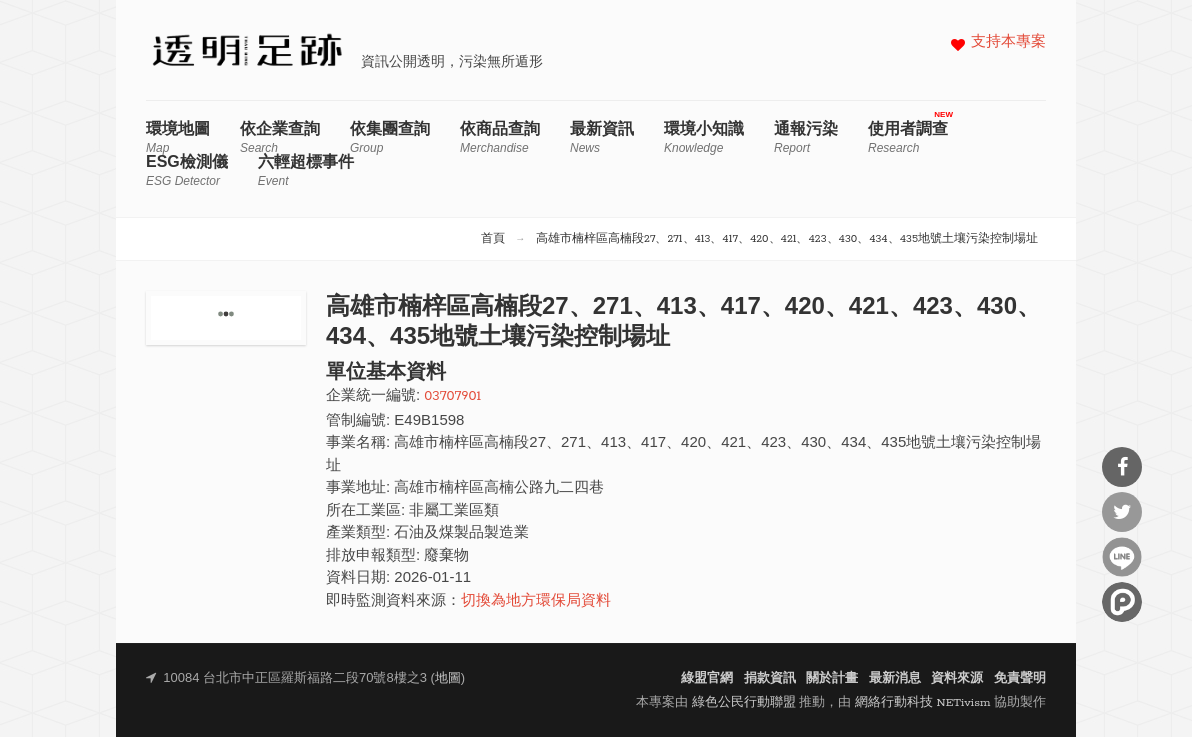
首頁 (493, 239)
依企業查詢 (280, 137)
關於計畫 (832, 678)
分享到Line (1122, 557)
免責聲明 (1020, 678)
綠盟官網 (707, 678)
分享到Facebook (1122, 467)
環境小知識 (704, 137)
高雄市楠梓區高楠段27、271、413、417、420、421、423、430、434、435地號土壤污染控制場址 (787, 239)
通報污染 (806, 137)
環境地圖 (178, 137)
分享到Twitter (1122, 512)
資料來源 (957, 678)
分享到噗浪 (1122, 602)
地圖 (448, 678)
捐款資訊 (770, 678)
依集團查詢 (390, 137)
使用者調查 (908, 137)
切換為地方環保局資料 (536, 601)
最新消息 (895, 678)
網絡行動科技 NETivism (923, 702)
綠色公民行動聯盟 (744, 702)
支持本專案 (1008, 42)
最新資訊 (602, 137)
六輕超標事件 (306, 170)
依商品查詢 (500, 137)
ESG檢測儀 (187, 170)
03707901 (452, 396)
